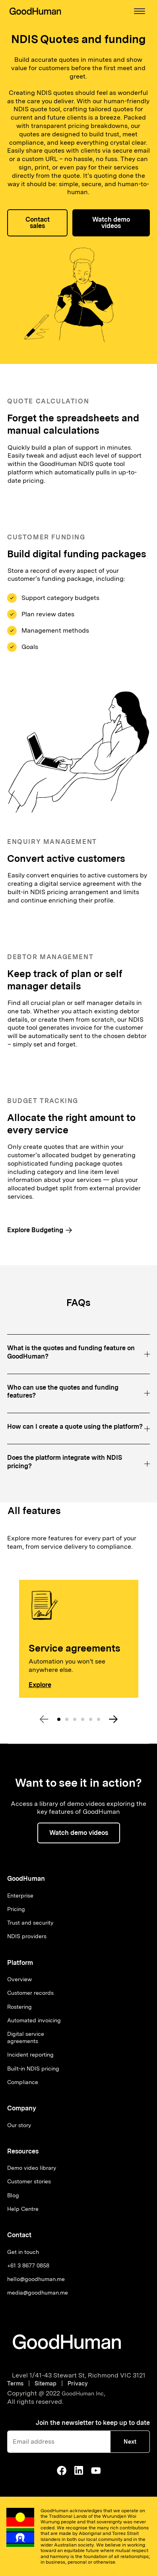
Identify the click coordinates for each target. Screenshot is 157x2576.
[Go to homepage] (67, 2341)
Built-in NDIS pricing (33, 2068)
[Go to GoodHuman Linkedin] (78, 2470)
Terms (17, 2383)
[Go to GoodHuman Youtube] (96, 2470)
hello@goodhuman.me (36, 2279)
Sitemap (45, 2383)
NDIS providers (27, 1936)
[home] (35, 11)
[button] (139, 11)
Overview (19, 1979)
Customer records (30, 1993)
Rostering (19, 2007)
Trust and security (30, 1922)
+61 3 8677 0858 (28, 2265)
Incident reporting (30, 2054)
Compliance (22, 2082)
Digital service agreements (25, 2037)
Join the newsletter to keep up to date (93, 2423)
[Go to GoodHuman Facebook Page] (61, 2470)
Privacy (78, 2383)
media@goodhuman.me (37, 2292)
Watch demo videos (111, 223)
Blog (13, 2195)
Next (130, 2441)
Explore (40, 1685)
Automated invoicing (34, 2020)
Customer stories (29, 2181)
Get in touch (23, 2252)
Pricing (16, 1909)
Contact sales (37, 223)
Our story (19, 2125)
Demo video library (31, 2168)
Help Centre (23, 2209)
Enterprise (20, 1895)
